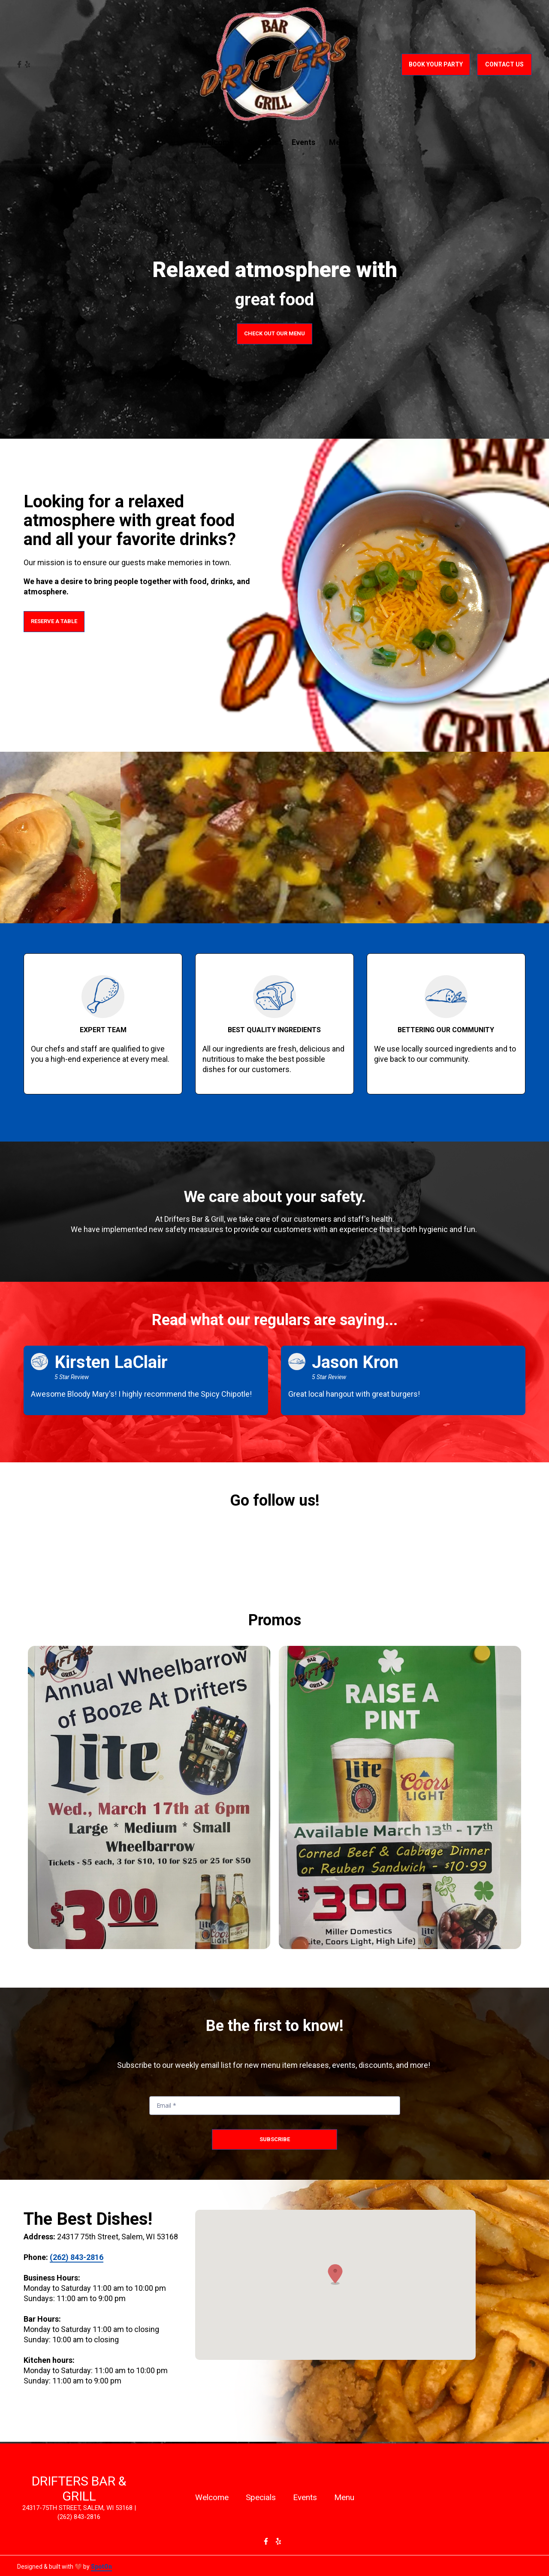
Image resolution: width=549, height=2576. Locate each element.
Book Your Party (436, 64)
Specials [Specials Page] (262, 142)
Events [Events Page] (303, 142)
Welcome (214, 2497)
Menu (346, 2497)
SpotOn (101, 2566)
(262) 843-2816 (76, 2257)
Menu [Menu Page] (339, 142)
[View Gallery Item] (149, 1797)
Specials (263, 2497)
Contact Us (504, 64)
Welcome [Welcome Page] (217, 142)
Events (307, 2497)
